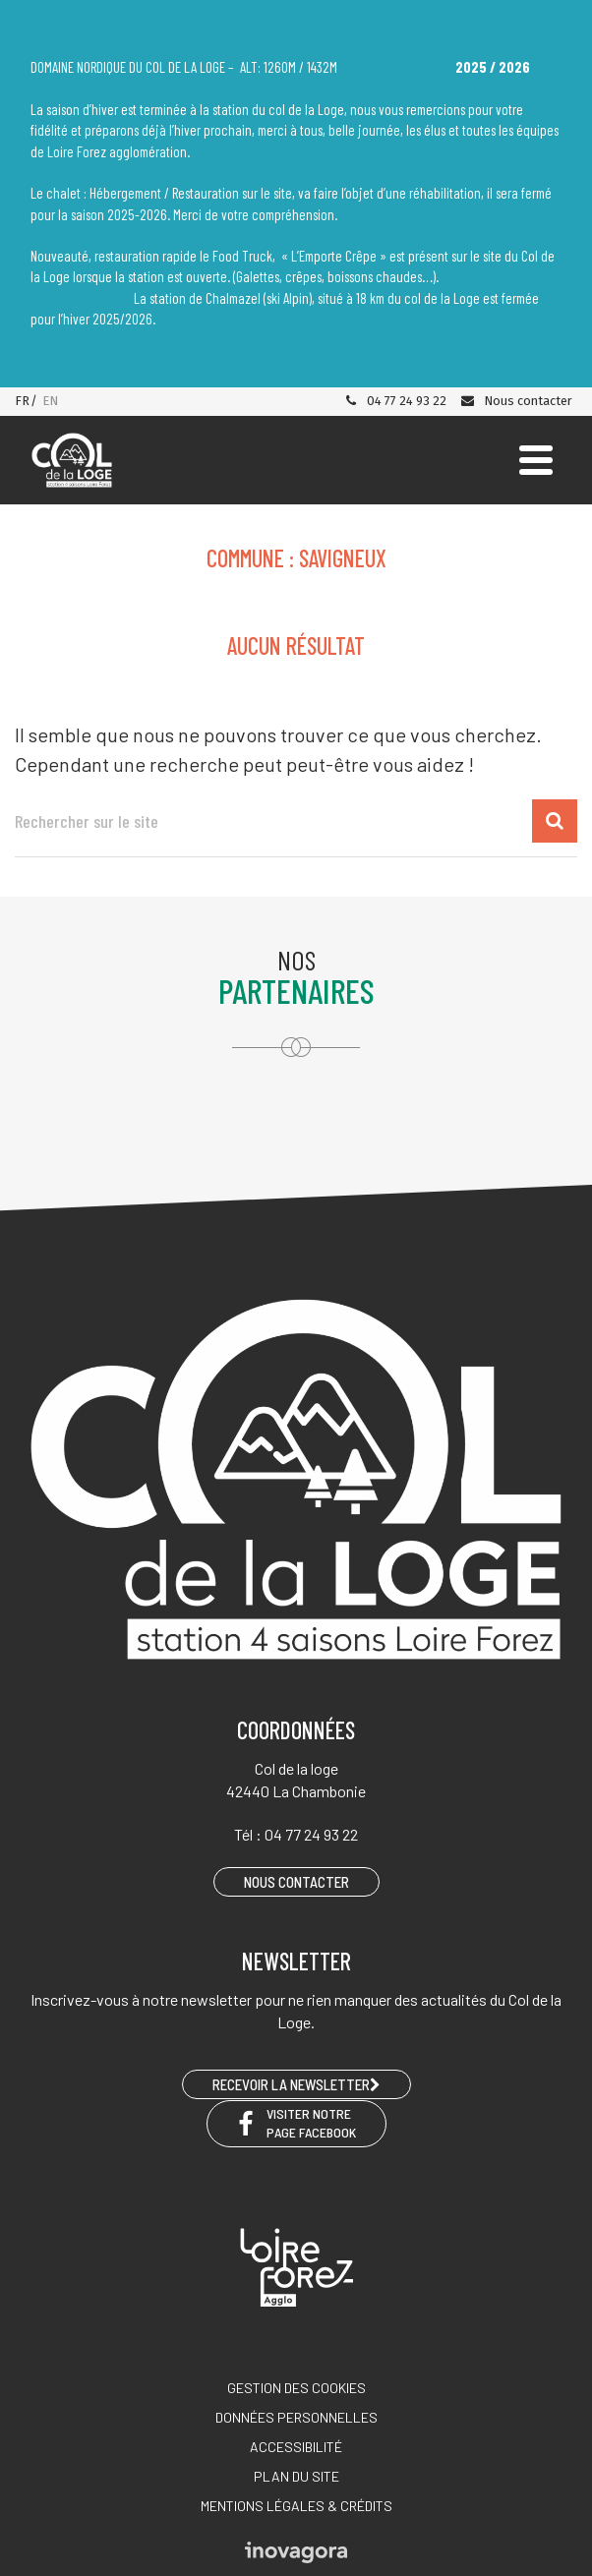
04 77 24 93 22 (395, 400)
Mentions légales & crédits (296, 2505)
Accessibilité (296, 2446)
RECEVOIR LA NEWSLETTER (296, 2084)
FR (22, 400)
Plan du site (296, 2476)
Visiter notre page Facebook (296, 2122)
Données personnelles (296, 2417)
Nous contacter (515, 400)
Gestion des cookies (296, 2387)
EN (50, 400)
